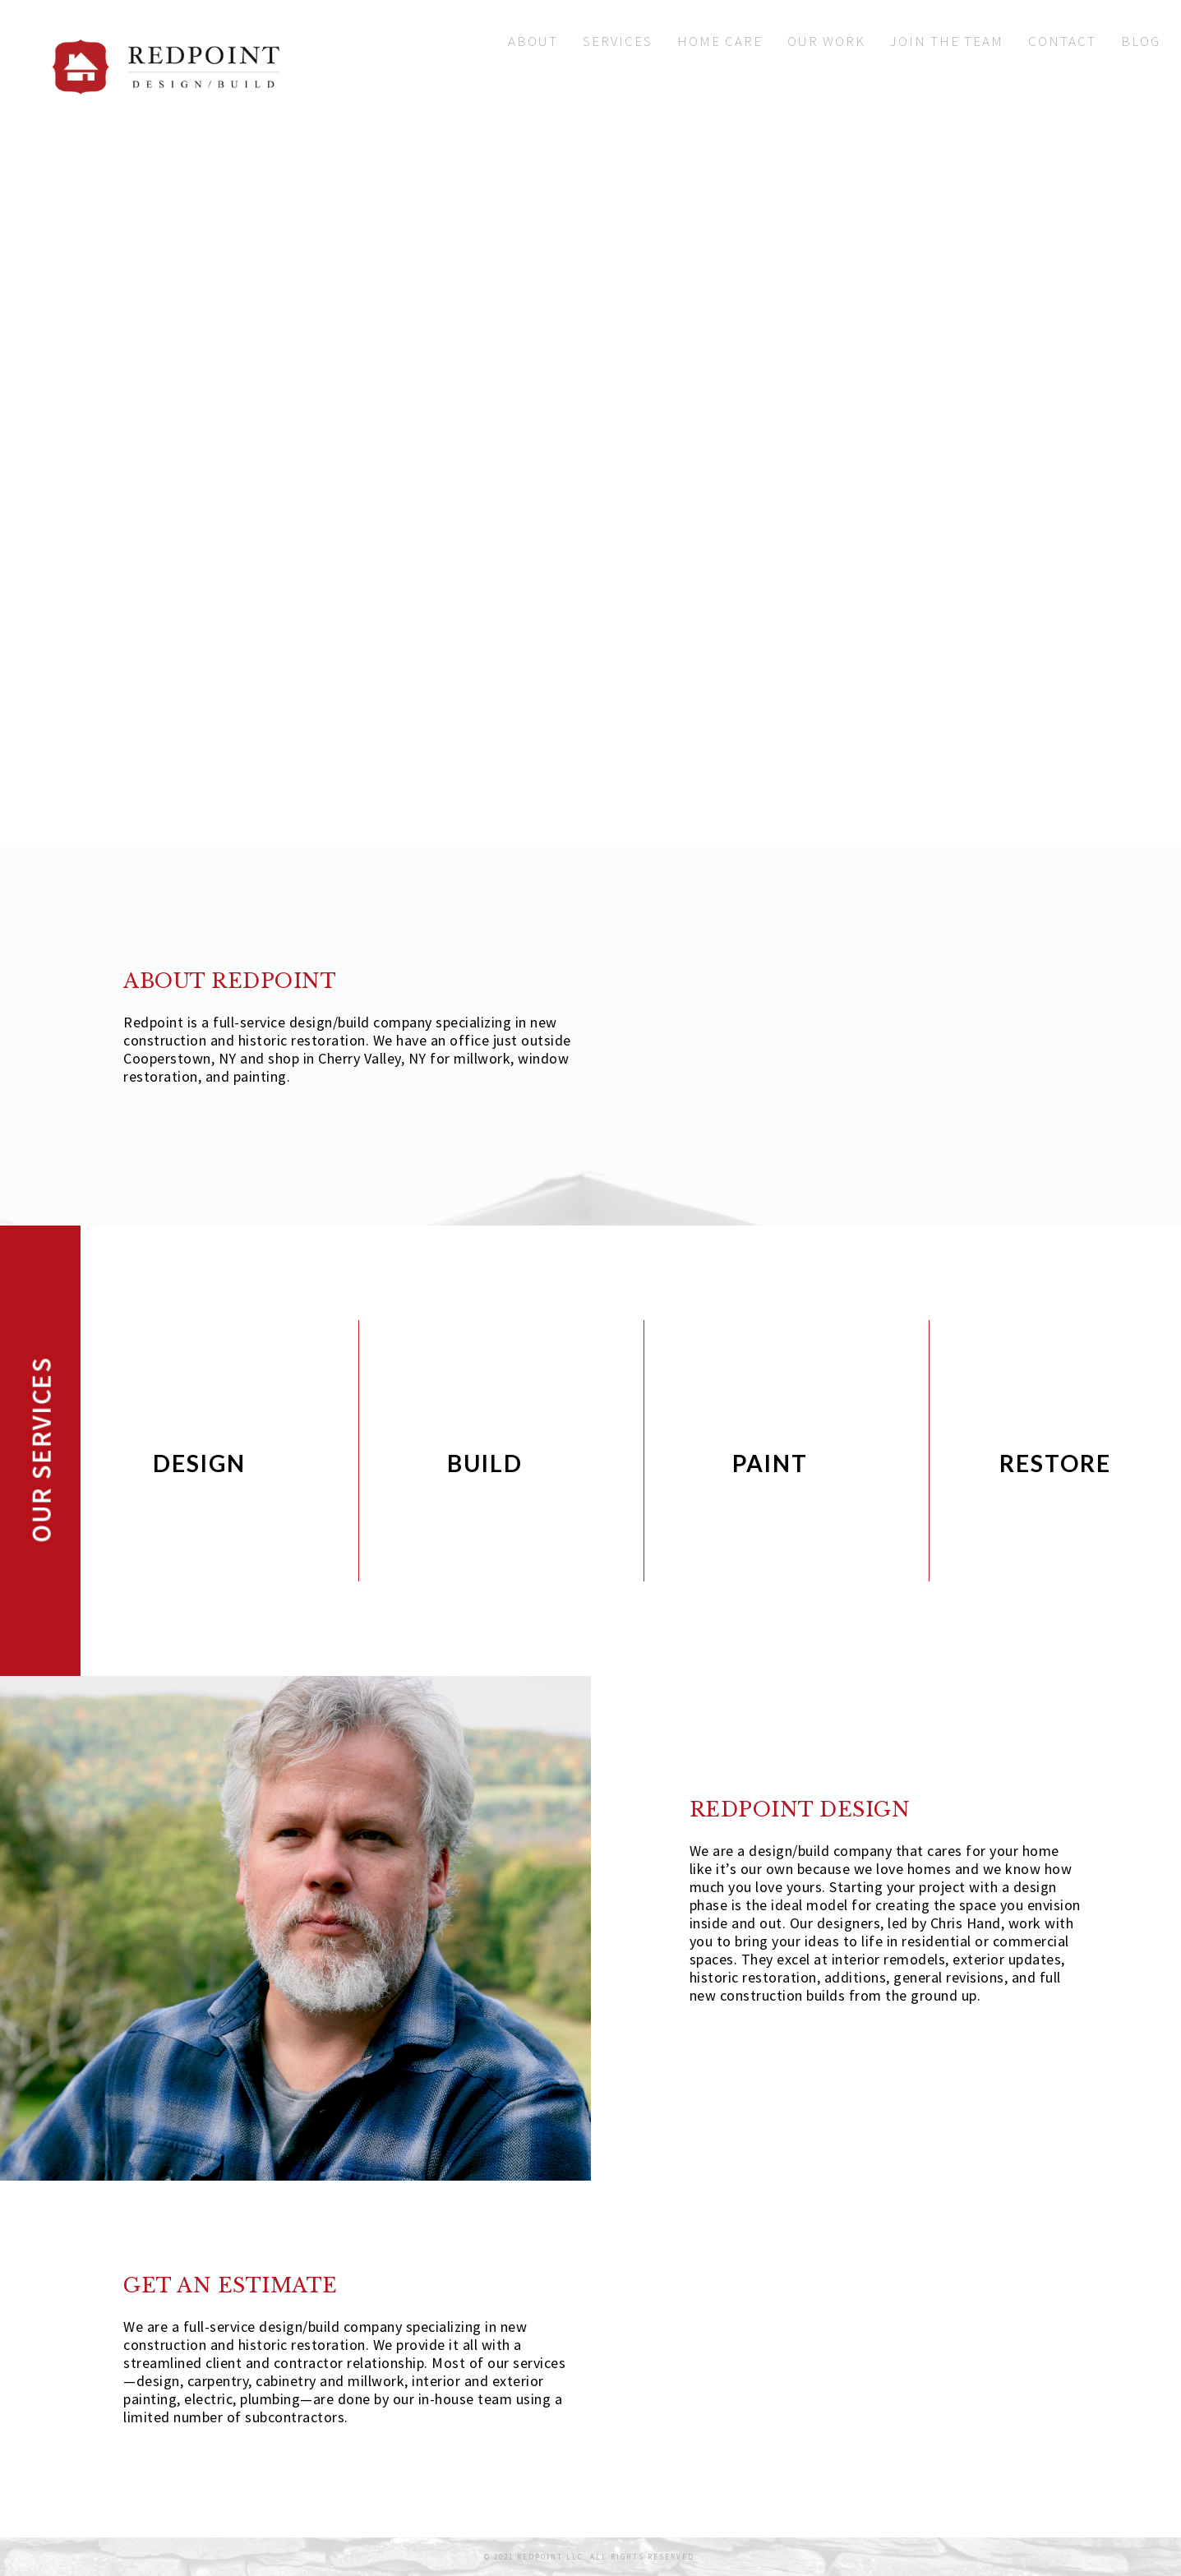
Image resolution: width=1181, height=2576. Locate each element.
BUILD (485, 1463)
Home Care (720, 41)
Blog (1140, 41)
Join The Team (946, 41)
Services (618, 41)
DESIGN (199, 1463)
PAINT (770, 1463)
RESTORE (1055, 1463)
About (533, 41)
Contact (1062, 41)
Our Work (826, 41)
